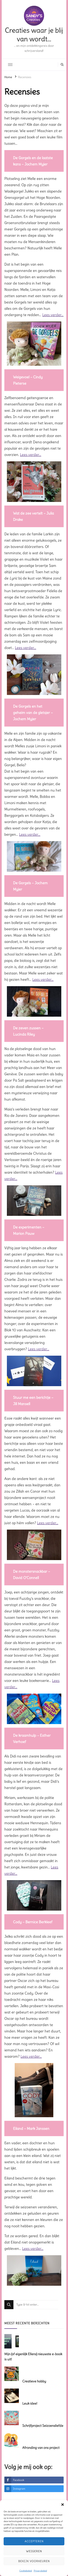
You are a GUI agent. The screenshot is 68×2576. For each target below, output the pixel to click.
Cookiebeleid (25, 2570)
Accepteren (34, 2541)
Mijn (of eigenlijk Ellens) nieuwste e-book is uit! (33, 2356)
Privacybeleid (40, 2570)
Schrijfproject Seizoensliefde (42, 2426)
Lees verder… (52, 314)
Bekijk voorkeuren (34, 2561)
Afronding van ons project (40, 2448)
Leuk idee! (29, 2403)
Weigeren (34, 2551)
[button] (62, 2504)
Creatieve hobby (34, 2381)
